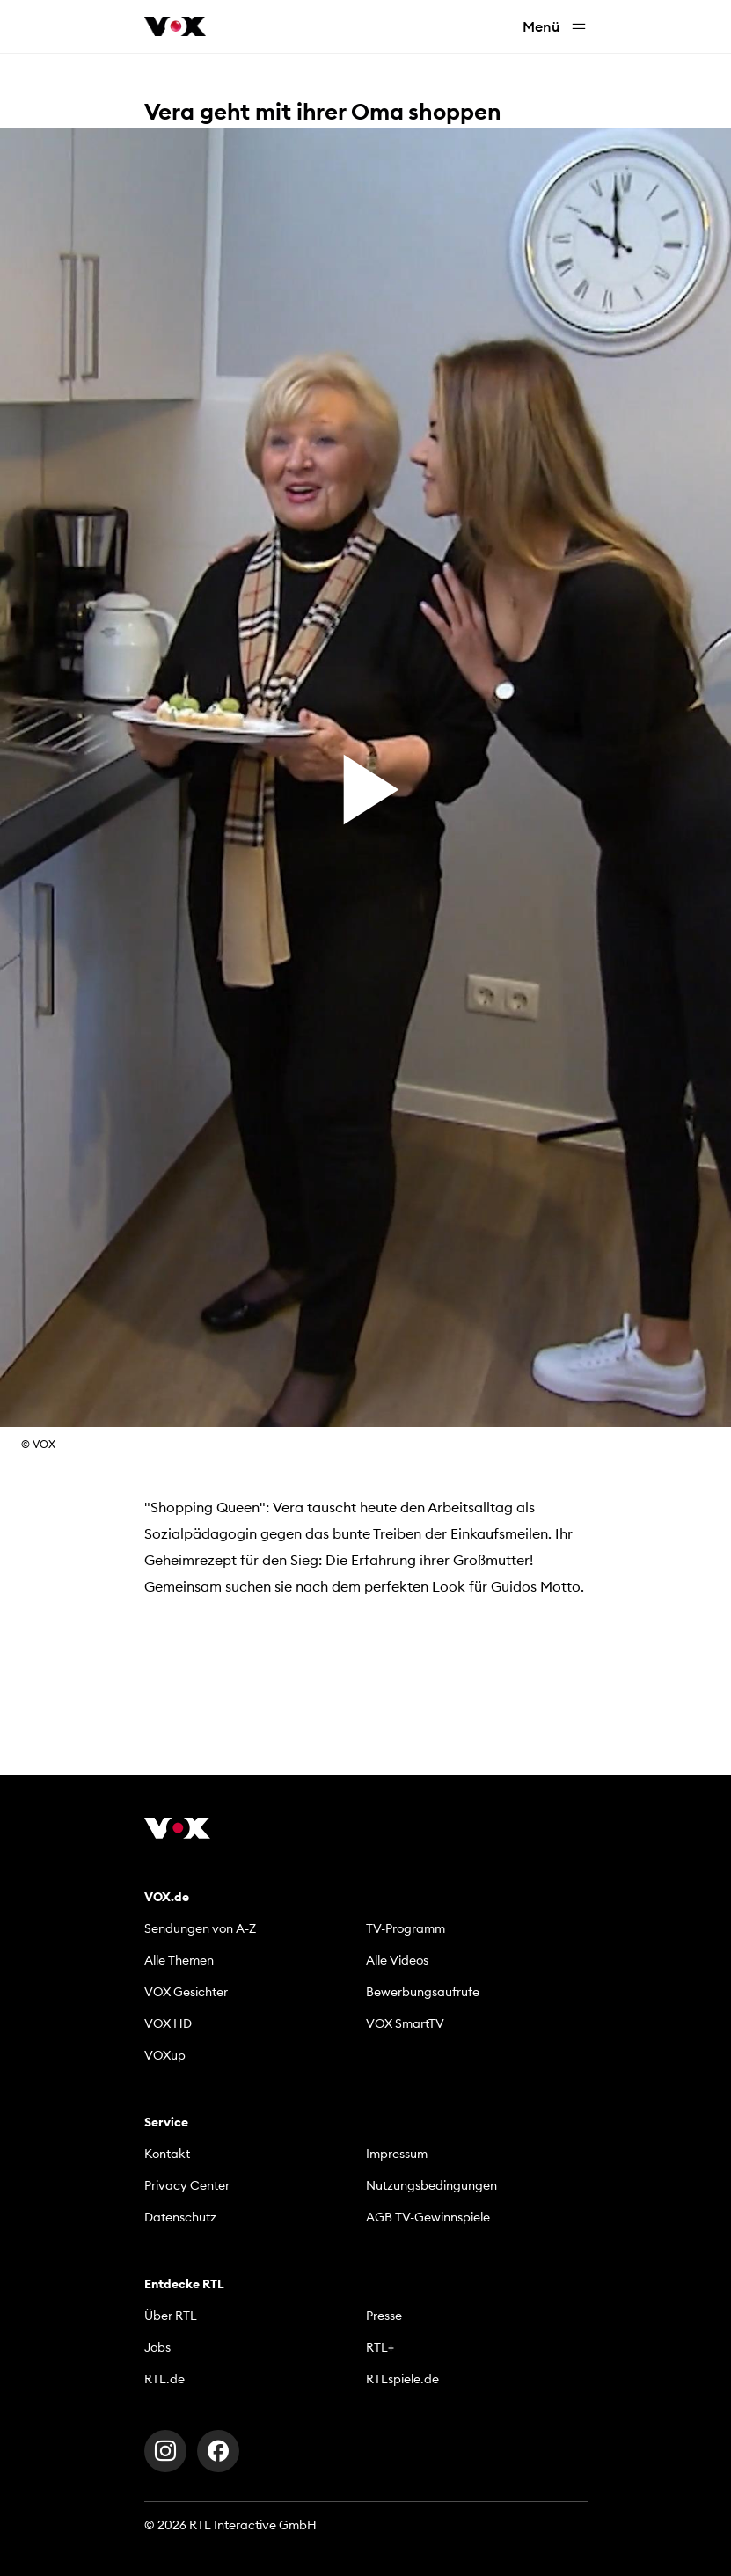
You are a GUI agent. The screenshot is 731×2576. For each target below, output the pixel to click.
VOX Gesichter (186, 1992)
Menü (555, 27)
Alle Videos (397, 1960)
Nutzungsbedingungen (431, 2185)
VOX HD (168, 2023)
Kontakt (167, 2154)
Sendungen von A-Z (200, 1928)
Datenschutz (180, 2217)
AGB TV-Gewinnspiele (428, 2217)
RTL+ (380, 2347)
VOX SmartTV (405, 2023)
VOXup (165, 2055)
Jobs (157, 2347)
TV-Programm (405, 1928)
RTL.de (164, 2379)
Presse (384, 2316)
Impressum (397, 2154)
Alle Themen (179, 1960)
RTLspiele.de (402, 2379)
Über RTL (170, 2316)
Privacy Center (187, 2185)
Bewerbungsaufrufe (422, 1992)
